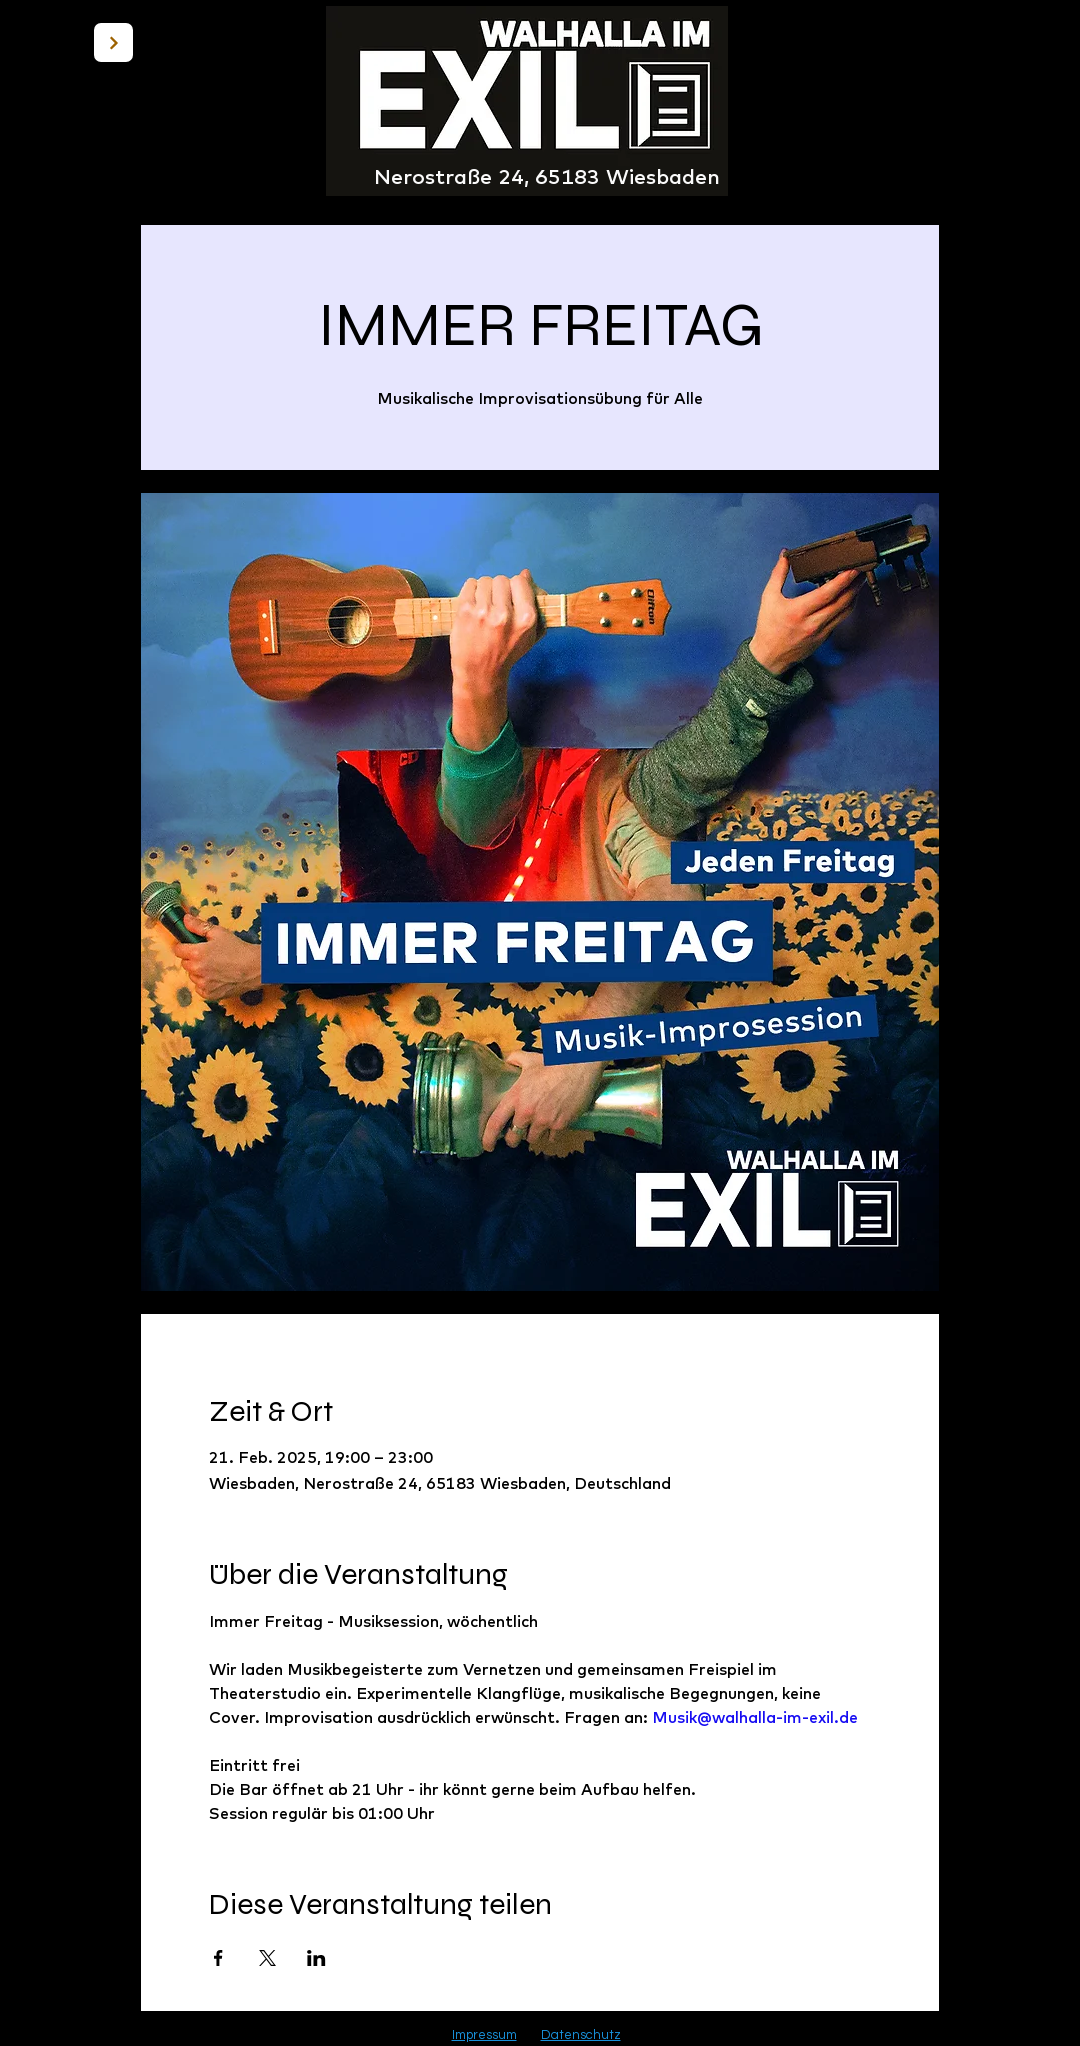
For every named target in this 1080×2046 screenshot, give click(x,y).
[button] (1013, 107)
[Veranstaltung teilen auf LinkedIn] (316, 1958)
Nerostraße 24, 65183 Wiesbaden (547, 176)
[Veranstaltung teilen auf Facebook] (218, 1958)
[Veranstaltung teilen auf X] (267, 1958)
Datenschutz (581, 2035)
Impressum (484, 2035)
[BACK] (113, 42)
